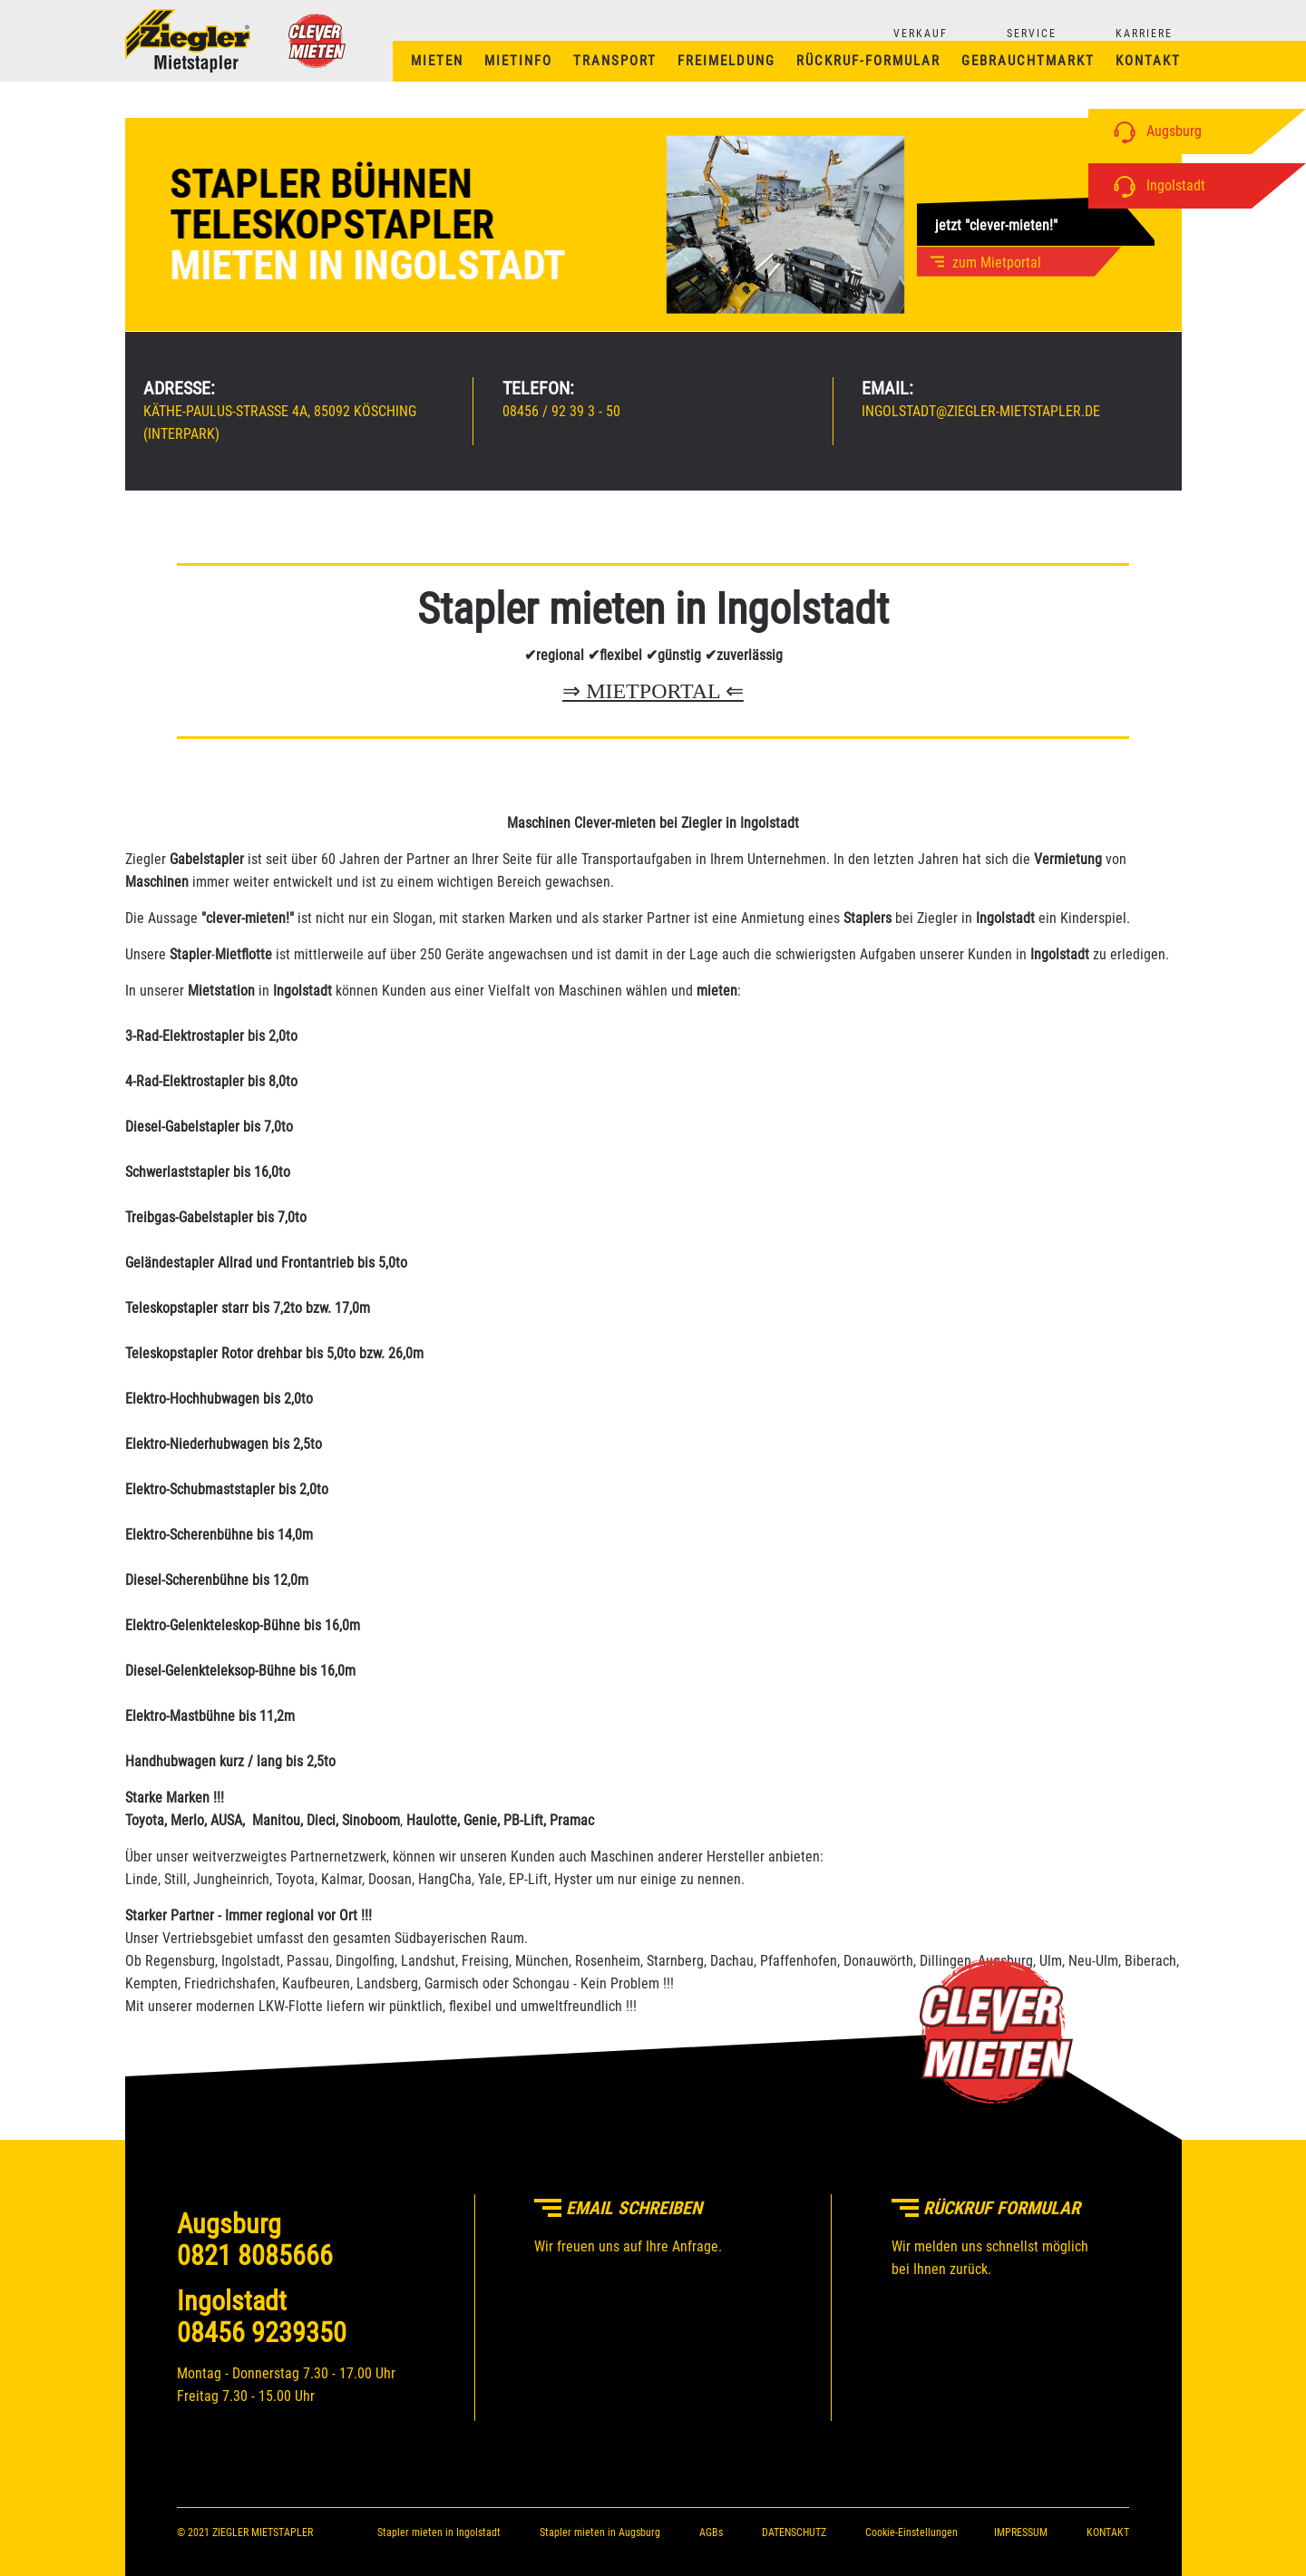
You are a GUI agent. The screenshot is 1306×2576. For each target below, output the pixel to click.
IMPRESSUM (1021, 2532)
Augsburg (1154, 131)
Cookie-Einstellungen (911, 2532)
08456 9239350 (261, 2332)
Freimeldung (726, 61)
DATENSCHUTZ (794, 2532)
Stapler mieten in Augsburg (600, 2532)
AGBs (711, 2532)
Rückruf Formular (986, 2208)
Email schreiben (618, 2208)
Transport (615, 61)
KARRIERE (1144, 33)
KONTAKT (1108, 2532)
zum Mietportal (990, 261)
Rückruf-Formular (868, 61)
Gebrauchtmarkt (1028, 61)
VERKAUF (920, 33)
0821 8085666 (255, 2255)
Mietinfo (518, 61)
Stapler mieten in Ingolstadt (439, 2532)
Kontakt (1148, 61)
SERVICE (1032, 33)
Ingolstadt (1155, 185)
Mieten (437, 61)
